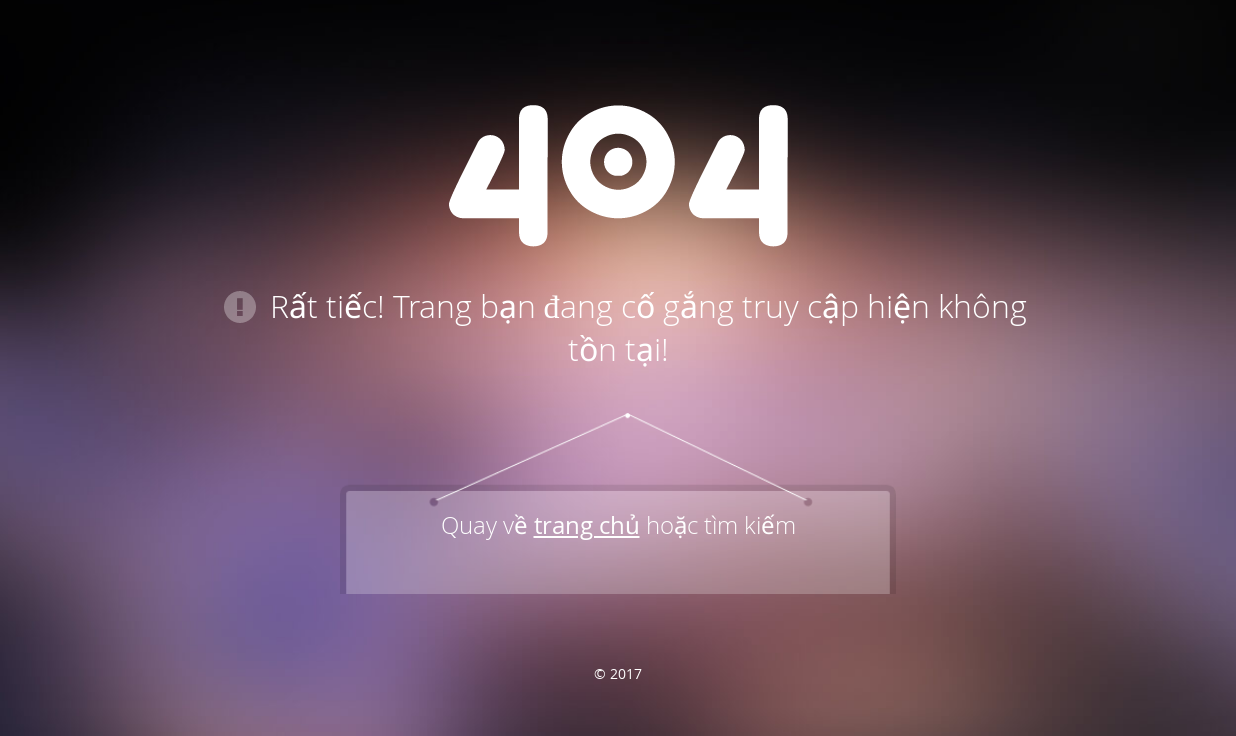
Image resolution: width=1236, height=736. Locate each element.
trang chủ (587, 525)
